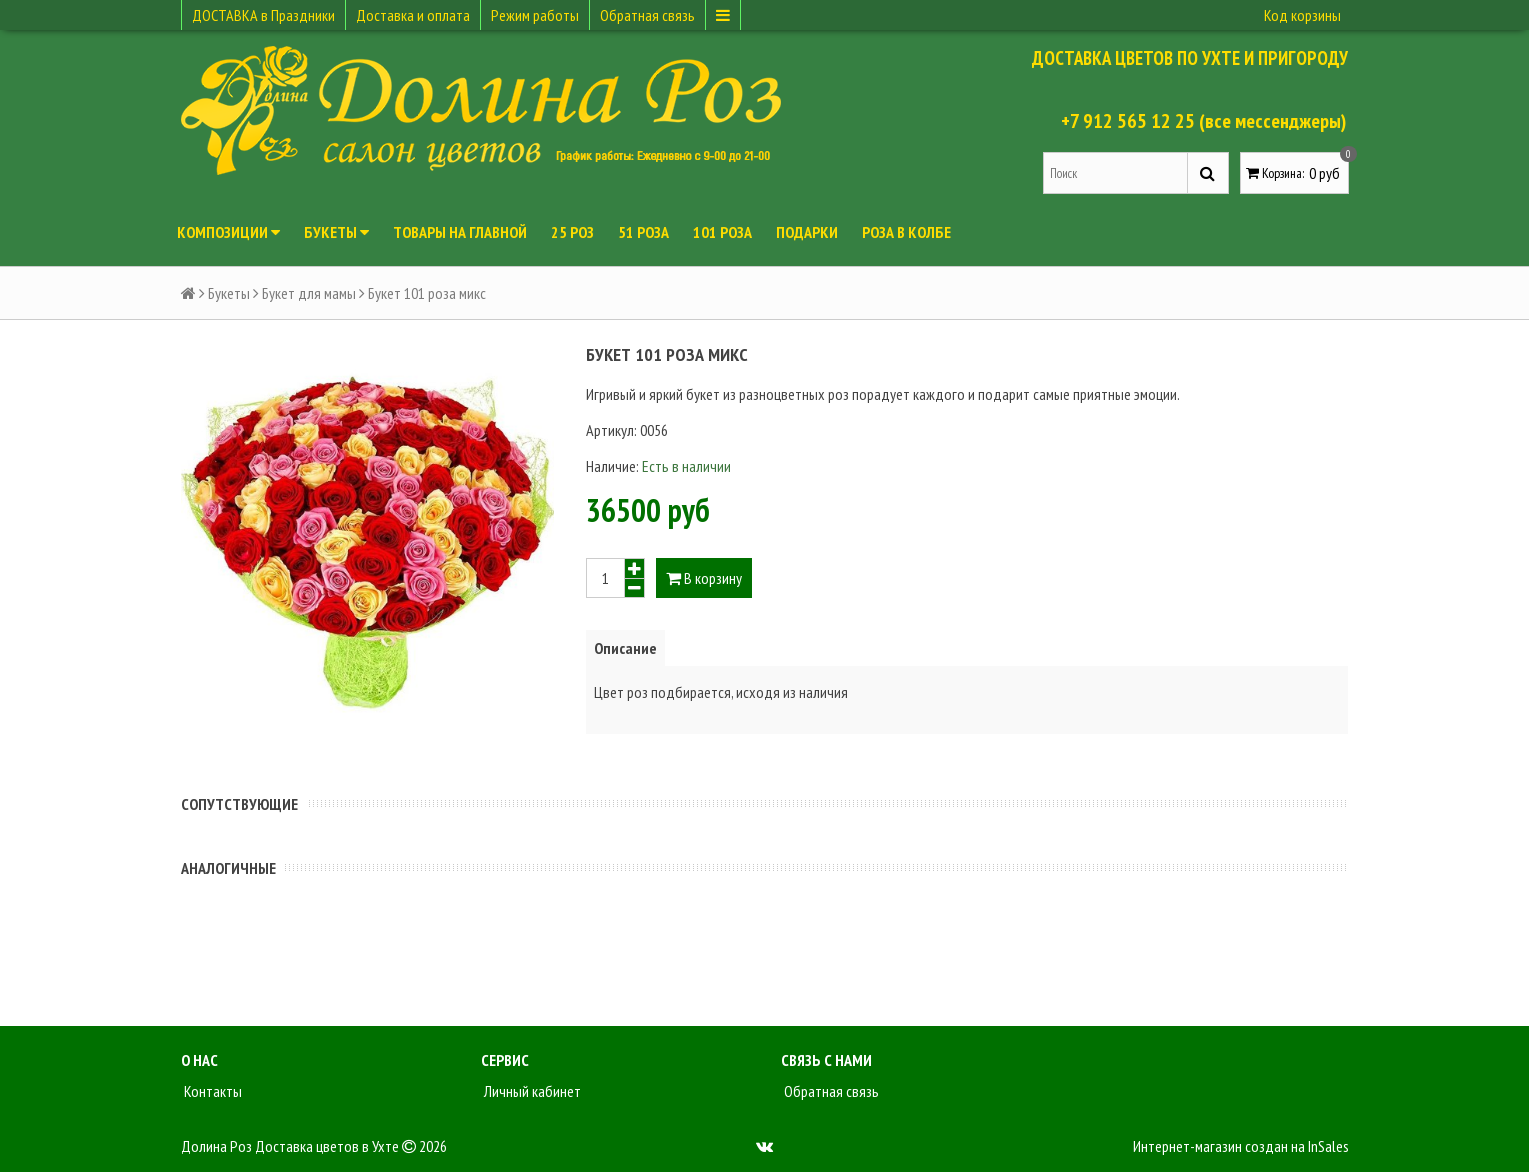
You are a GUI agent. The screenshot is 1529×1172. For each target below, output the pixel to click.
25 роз (572, 232)
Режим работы (535, 15)
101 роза (722, 232)
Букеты (336, 232)
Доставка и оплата (413, 15)
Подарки (807, 232)
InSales (1328, 1146)
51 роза (643, 232)
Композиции (228, 232)
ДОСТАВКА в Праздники (263, 15)
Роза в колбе (906, 232)
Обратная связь (647, 15)
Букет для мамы (309, 293)
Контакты (211, 1091)
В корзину (704, 578)
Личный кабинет (531, 1091)
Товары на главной (460, 232)
